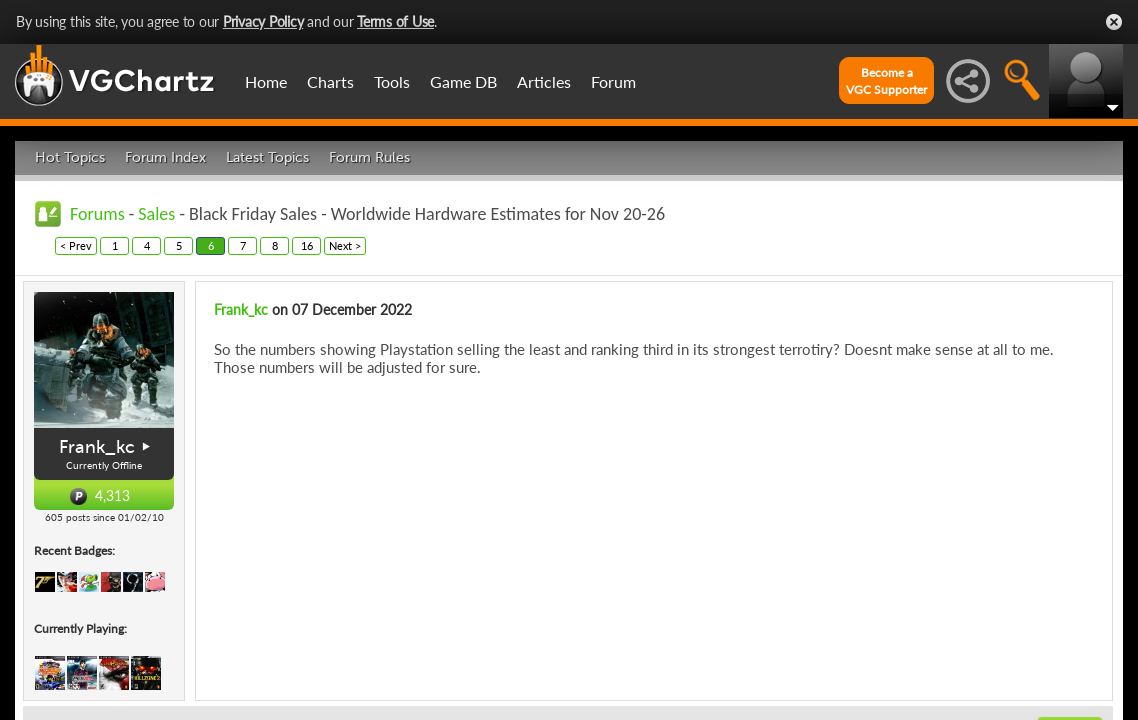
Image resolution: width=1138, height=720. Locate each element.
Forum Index (165, 157)
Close (1114, 22)
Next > (345, 245)
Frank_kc (97, 447)
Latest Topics (267, 157)
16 (307, 245)
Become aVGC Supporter (886, 81)
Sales (156, 214)
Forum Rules (369, 157)
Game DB (463, 81)
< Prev (76, 245)
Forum (613, 81)
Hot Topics (70, 157)
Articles (544, 81)
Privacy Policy (263, 21)
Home (266, 81)
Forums (97, 214)
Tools (392, 81)
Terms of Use (395, 21)
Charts (330, 81)
